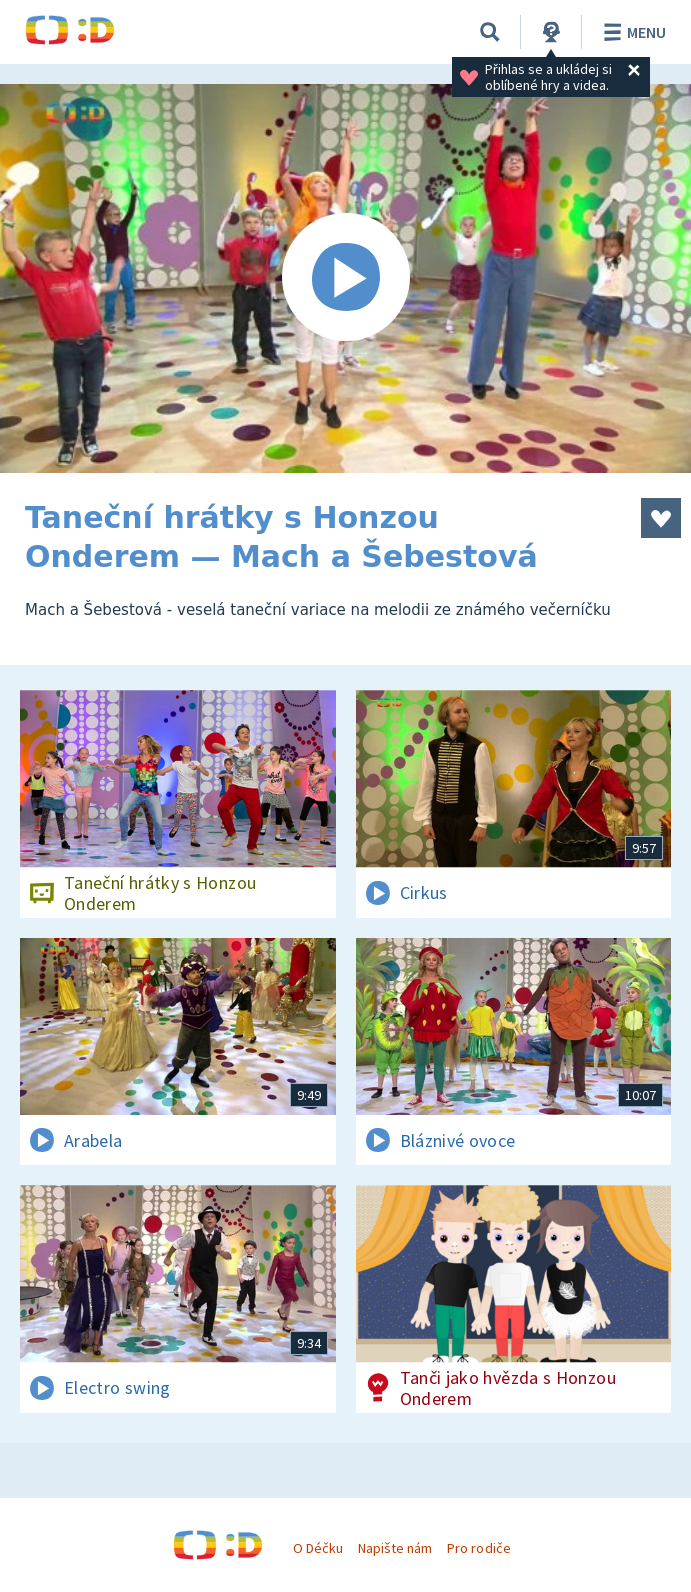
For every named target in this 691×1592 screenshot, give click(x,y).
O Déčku (318, 1548)
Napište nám (395, 1548)
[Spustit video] (345, 278)
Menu (631, 32)
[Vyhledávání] (490, 32)
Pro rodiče (478, 1548)
